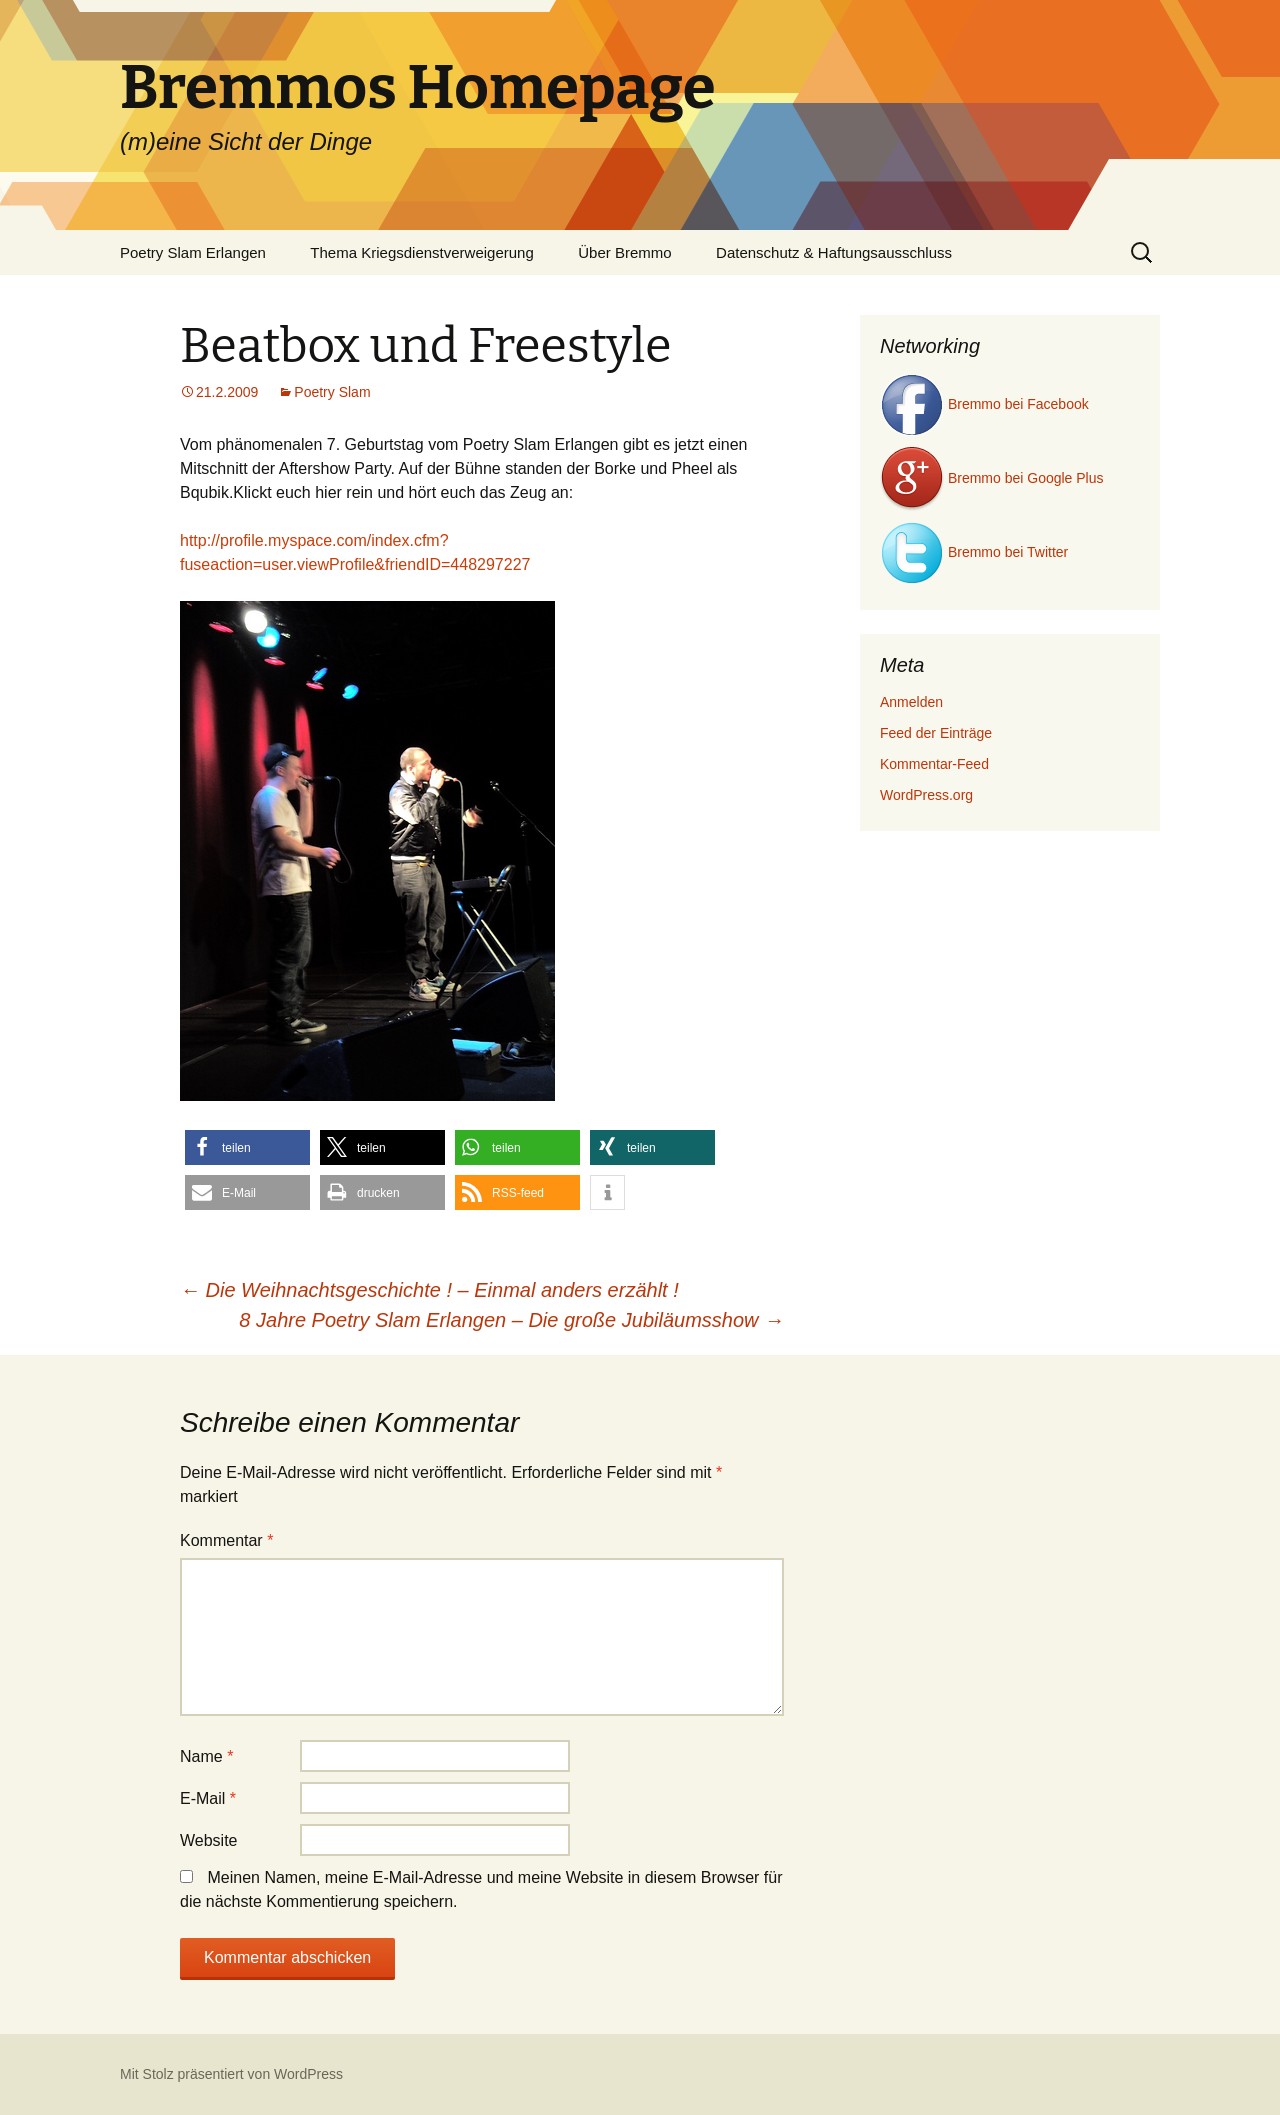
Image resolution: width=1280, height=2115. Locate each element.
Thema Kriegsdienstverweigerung (421, 252)
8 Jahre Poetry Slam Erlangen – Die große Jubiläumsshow (511, 1320)
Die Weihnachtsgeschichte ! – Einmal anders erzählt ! (429, 1290)
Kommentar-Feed (934, 764)
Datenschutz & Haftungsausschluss (834, 252)
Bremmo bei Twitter (974, 552)
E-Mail (208, 1798)
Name (206, 1756)
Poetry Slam (332, 392)
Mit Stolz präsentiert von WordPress (231, 2074)
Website (209, 1840)
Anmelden (911, 702)
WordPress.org (926, 795)
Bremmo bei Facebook (984, 404)
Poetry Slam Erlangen (193, 252)
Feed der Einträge (936, 733)
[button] (247, 1147)
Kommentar (226, 1540)
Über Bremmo (624, 252)
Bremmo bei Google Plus (992, 478)
